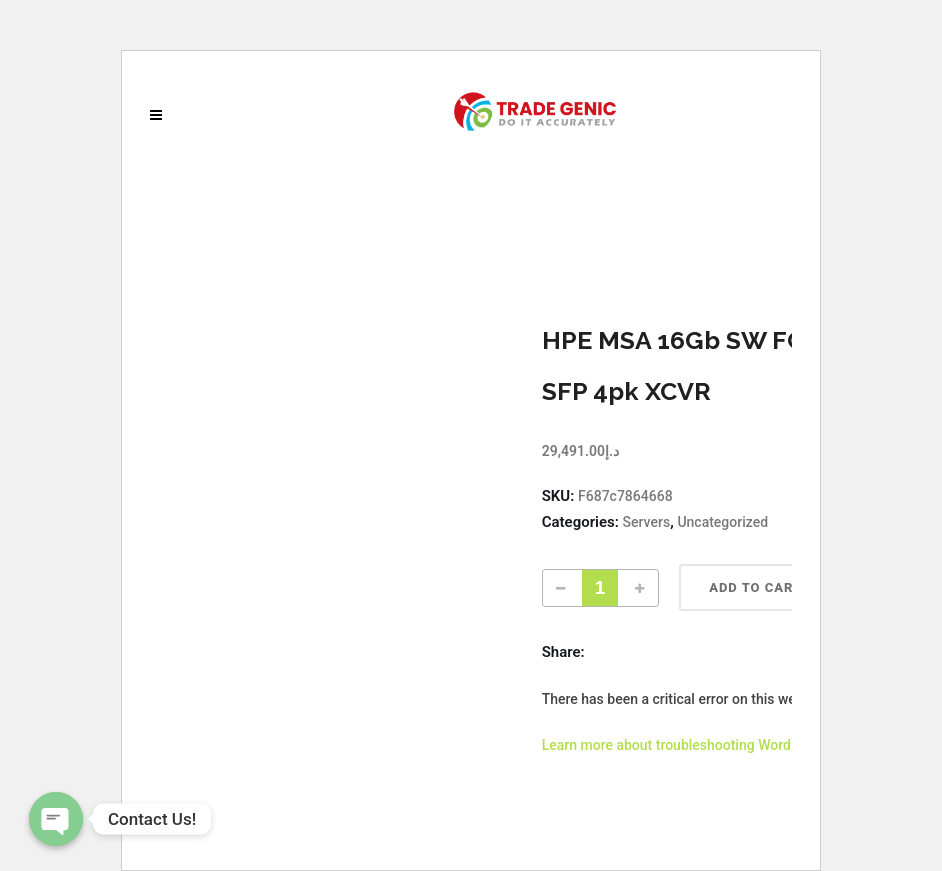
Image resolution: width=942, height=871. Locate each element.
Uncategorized (722, 522)
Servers (647, 522)
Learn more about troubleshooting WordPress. (686, 745)
